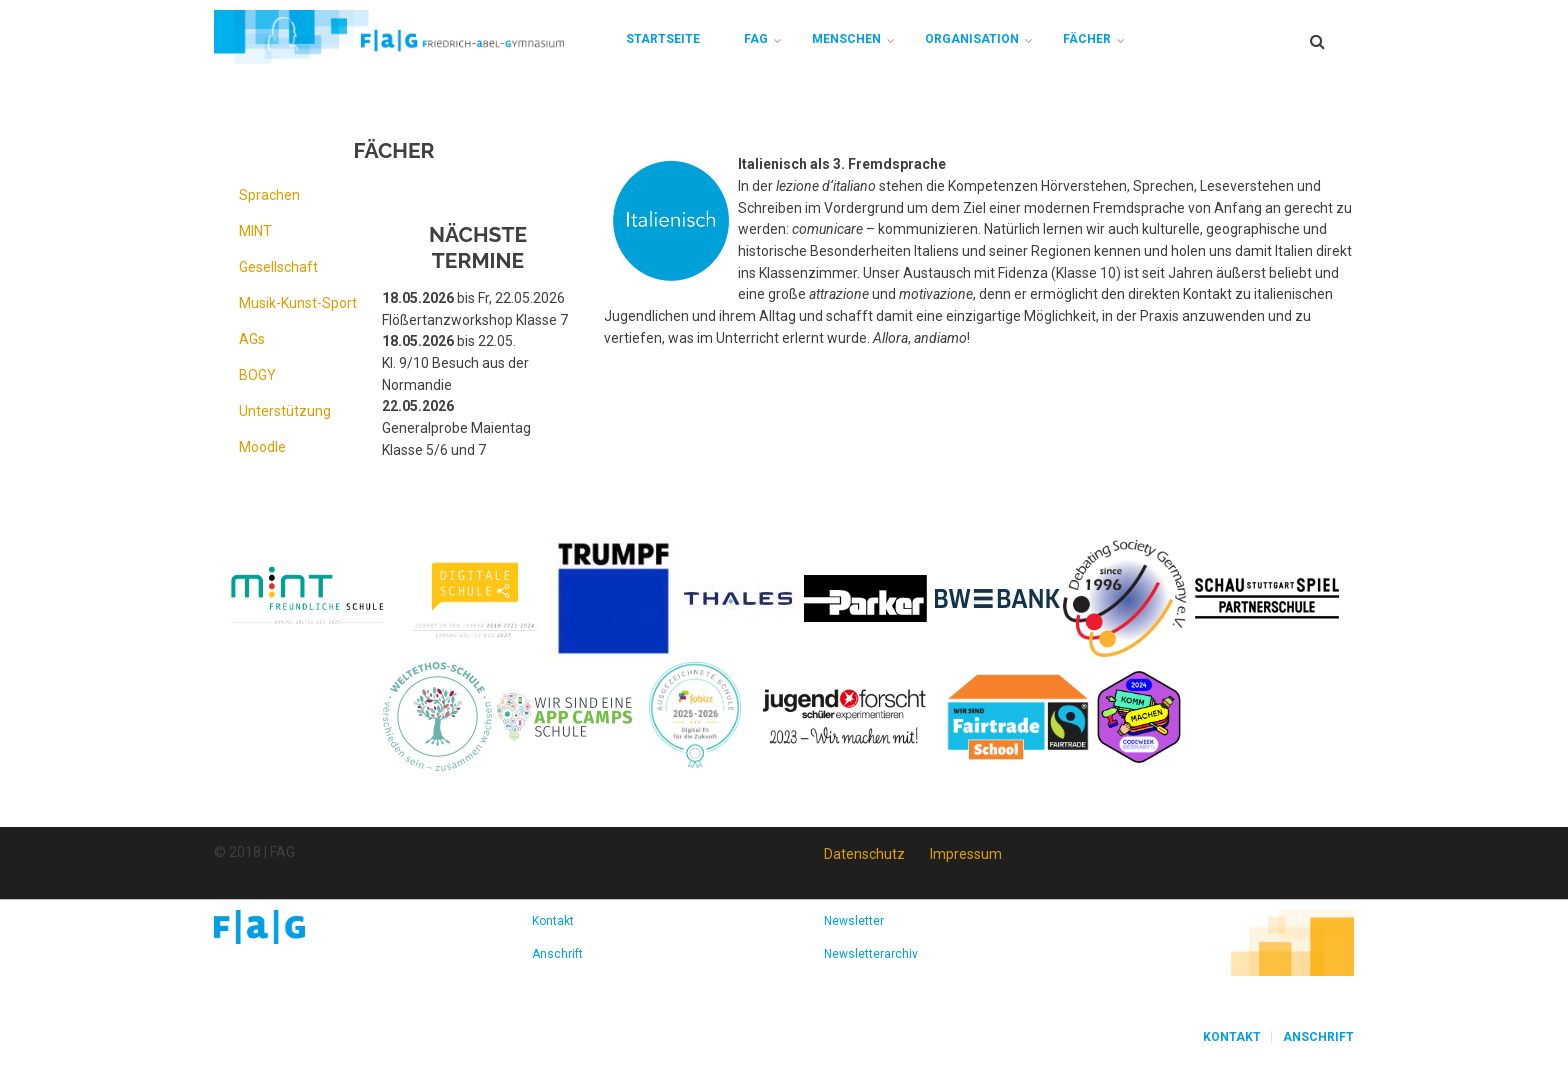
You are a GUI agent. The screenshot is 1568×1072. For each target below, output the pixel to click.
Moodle (262, 447)
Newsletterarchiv (871, 954)
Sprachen (269, 195)
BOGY (257, 375)
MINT (255, 231)
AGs (252, 339)
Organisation (972, 39)
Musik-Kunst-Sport (298, 303)
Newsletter (854, 921)
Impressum (966, 854)
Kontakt (553, 921)
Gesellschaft (278, 267)
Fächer (1087, 39)
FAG (756, 39)
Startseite (663, 39)
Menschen (846, 39)
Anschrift (557, 954)
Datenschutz (864, 854)
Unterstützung (285, 411)
